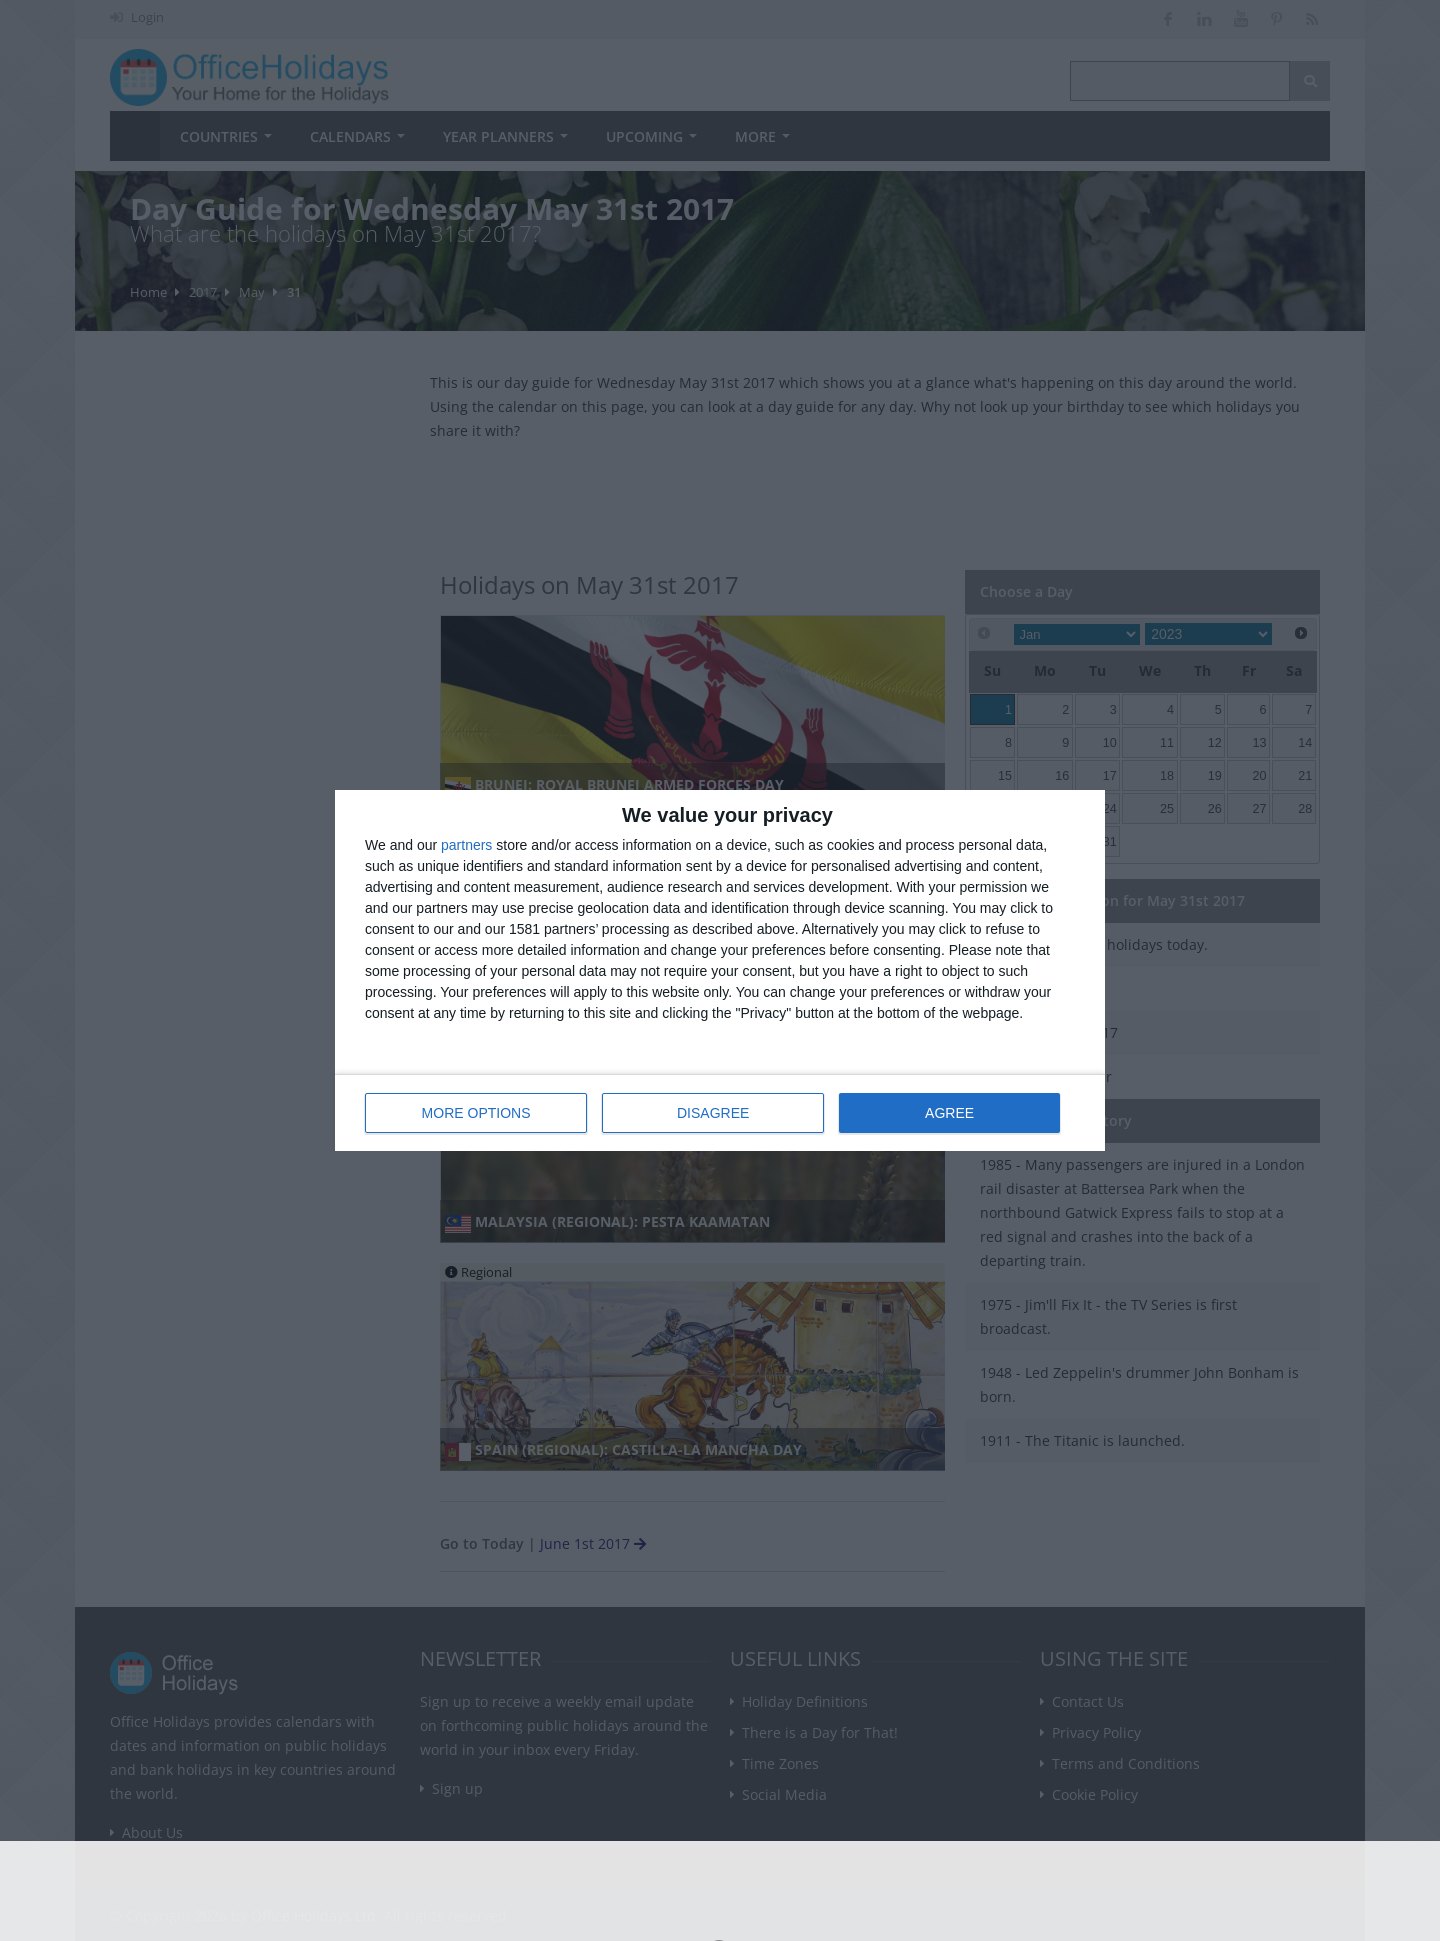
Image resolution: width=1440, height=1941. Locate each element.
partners (466, 845)
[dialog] (720, 970)
